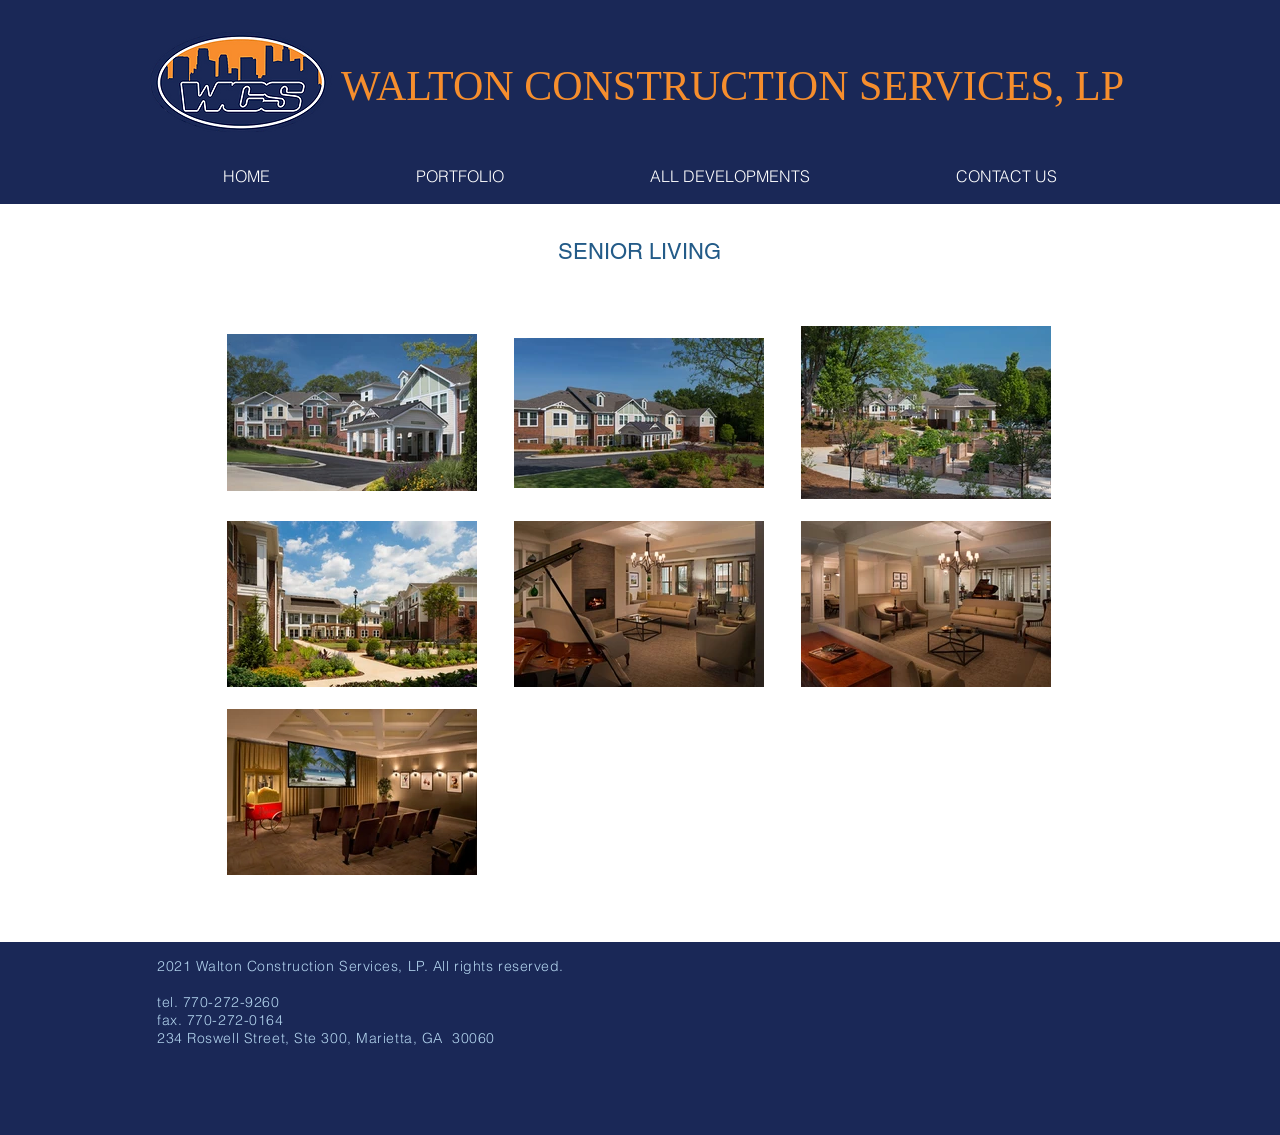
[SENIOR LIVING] (639, 252)
